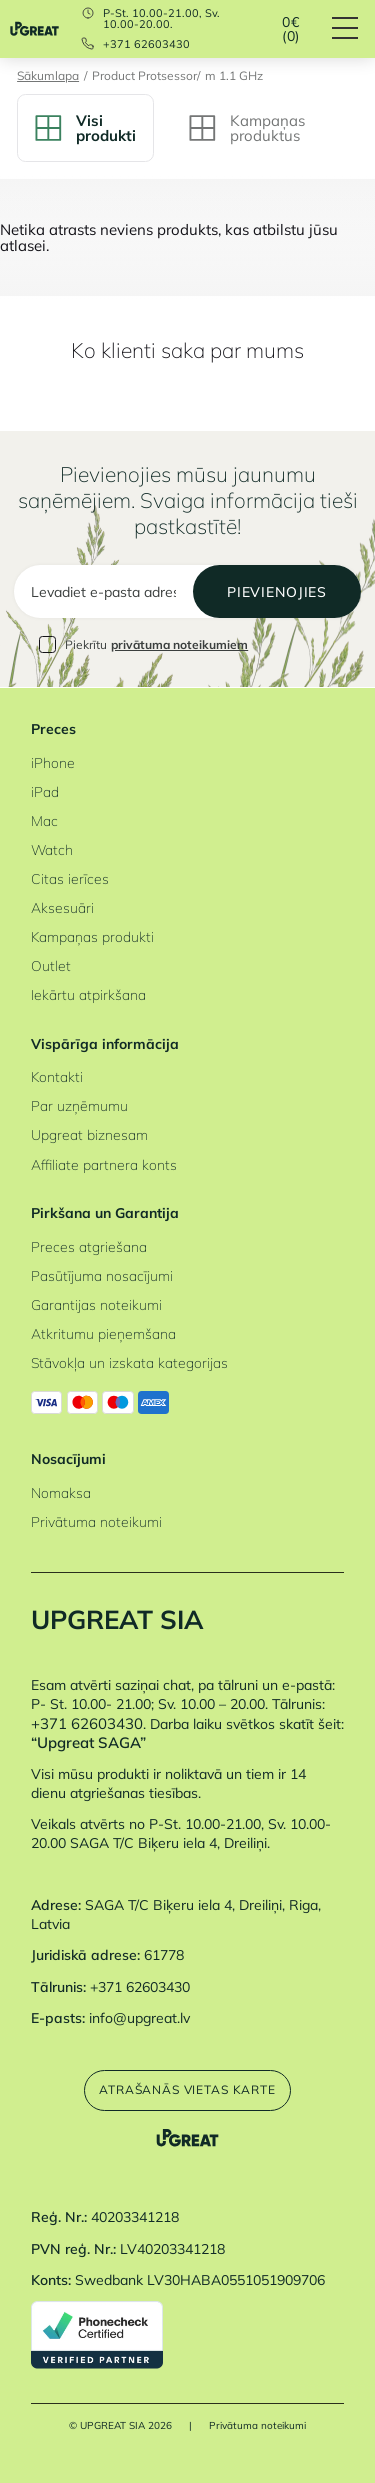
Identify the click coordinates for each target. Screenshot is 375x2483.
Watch (52, 849)
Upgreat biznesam (89, 1134)
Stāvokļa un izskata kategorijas (129, 1362)
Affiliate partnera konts (104, 1164)
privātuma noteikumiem (179, 644)
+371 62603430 (146, 44)
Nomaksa (61, 1492)
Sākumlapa (48, 76)
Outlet (51, 965)
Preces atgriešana (89, 1246)
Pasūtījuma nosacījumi (102, 1275)
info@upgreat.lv (139, 2017)
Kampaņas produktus (247, 128)
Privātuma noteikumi (96, 1521)
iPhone (53, 762)
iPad (45, 791)
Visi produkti (85, 128)
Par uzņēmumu (79, 1105)
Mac (44, 820)
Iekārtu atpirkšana (88, 994)
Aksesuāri (62, 907)
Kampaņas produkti (92, 936)
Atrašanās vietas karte (187, 2089)
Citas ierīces (70, 878)
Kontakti (57, 1076)
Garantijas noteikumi (96, 1304)
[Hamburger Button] (353, 29)
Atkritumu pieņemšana (103, 1333)
